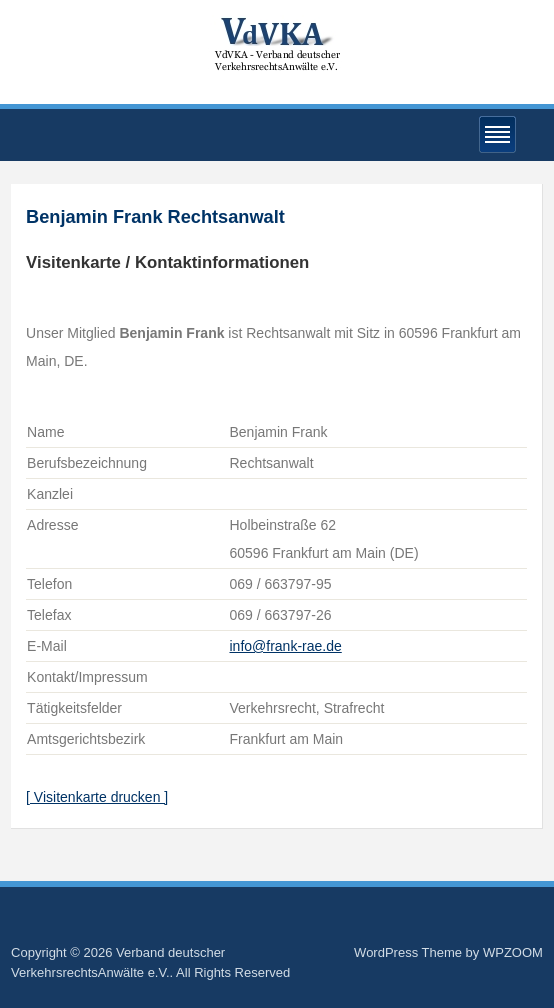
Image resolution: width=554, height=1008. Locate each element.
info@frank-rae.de (285, 646)
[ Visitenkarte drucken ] (97, 797)
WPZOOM (513, 952)
